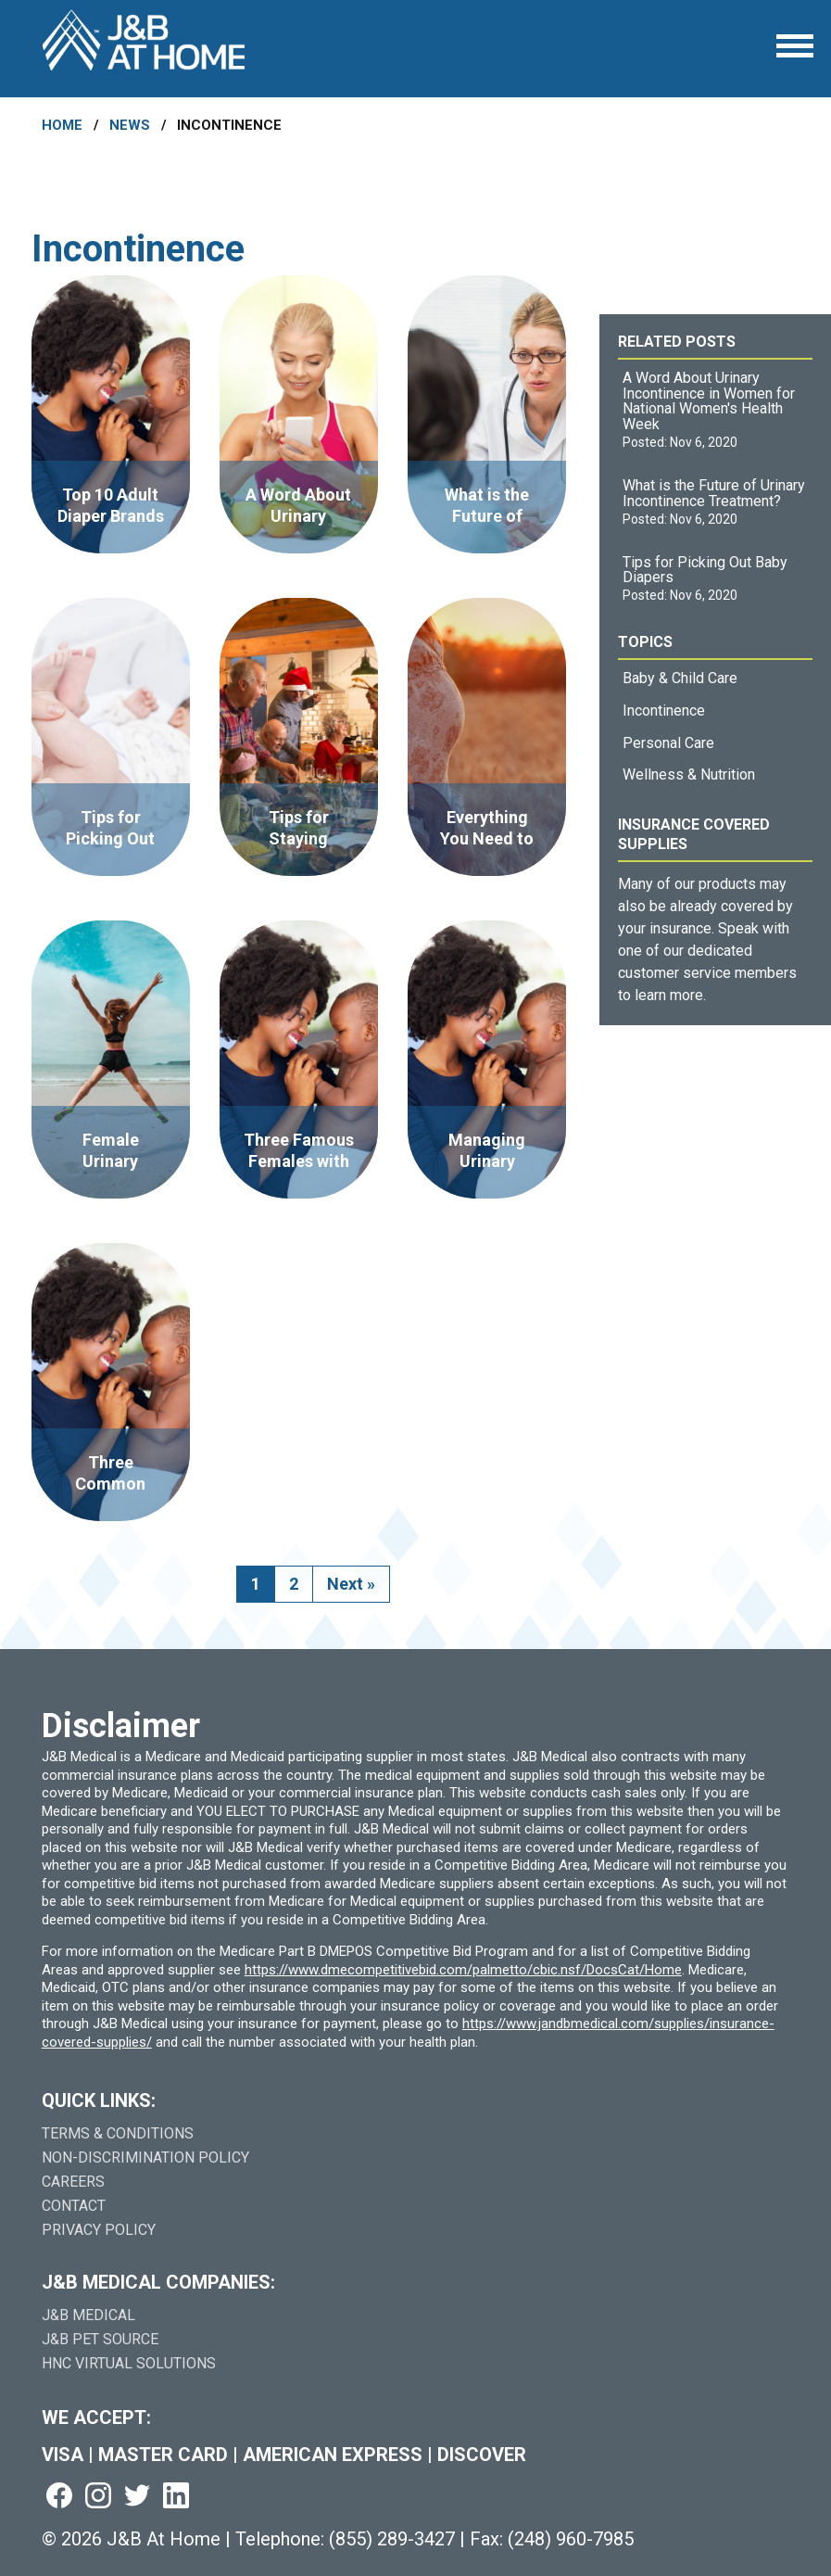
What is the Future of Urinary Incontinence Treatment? (714, 493)
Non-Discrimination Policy (145, 2157)
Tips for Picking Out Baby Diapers (705, 570)
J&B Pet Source (100, 2339)
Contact (74, 2205)
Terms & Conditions (118, 2133)
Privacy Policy (99, 2230)
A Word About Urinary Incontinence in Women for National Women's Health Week (709, 401)
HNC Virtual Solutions (129, 2363)
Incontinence (664, 710)
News (129, 125)
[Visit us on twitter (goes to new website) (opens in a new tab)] (137, 2496)
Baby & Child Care (680, 678)
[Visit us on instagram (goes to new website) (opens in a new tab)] (98, 2496)
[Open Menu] (795, 46)
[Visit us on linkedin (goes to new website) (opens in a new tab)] (176, 2496)
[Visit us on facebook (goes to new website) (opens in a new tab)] (59, 2496)
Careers (73, 2181)
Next (351, 1583)
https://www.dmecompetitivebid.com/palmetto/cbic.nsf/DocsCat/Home (463, 1969)
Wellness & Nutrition (689, 774)
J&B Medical (88, 2315)
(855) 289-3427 (392, 2539)
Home (62, 125)
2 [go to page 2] (293, 1583)
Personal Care (668, 743)
